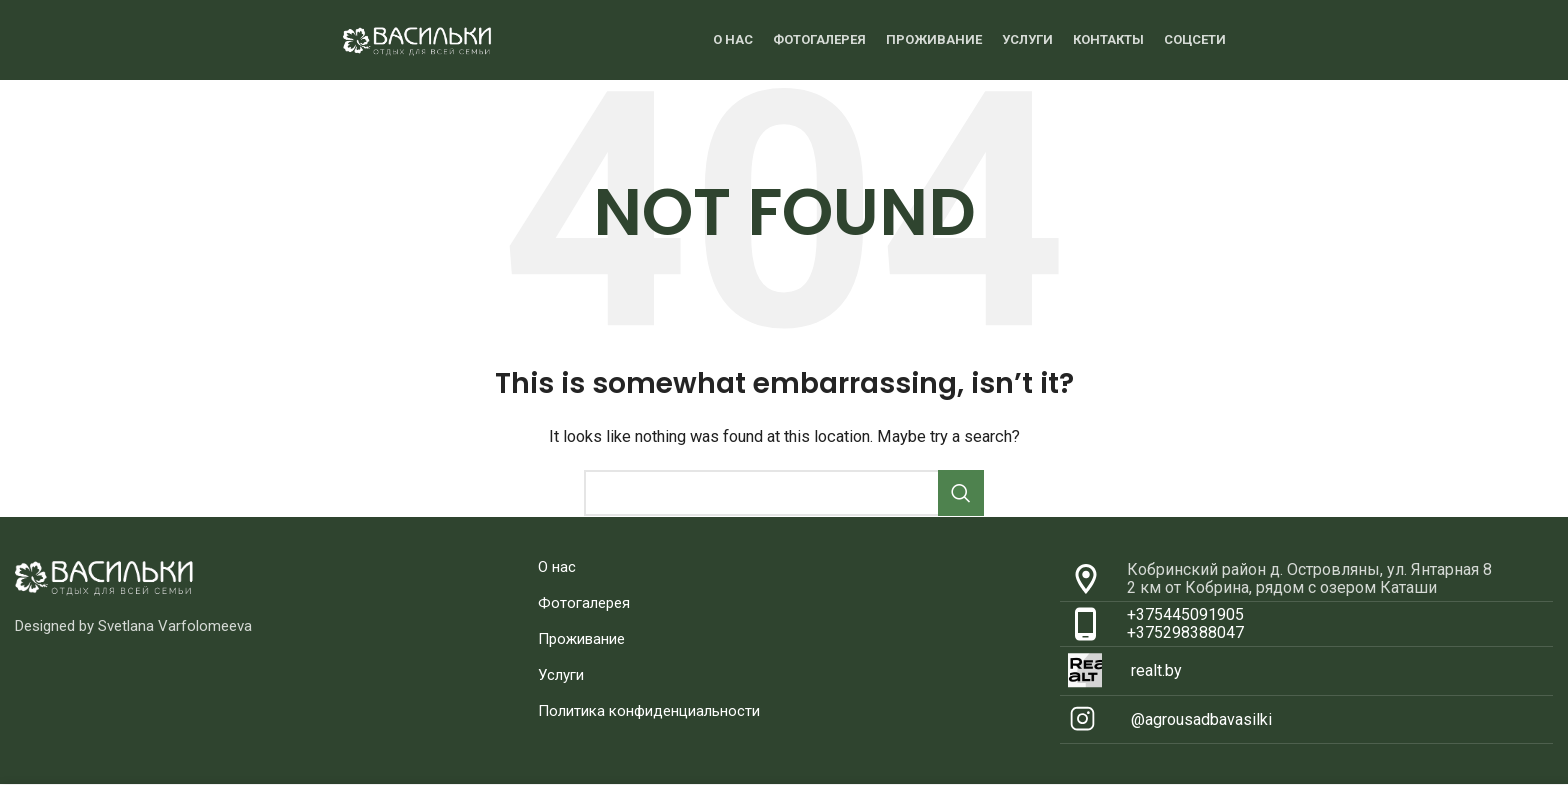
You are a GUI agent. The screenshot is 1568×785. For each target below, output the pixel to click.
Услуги (561, 675)
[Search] (784, 493)
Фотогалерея (584, 603)
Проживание (581, 639)
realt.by (1156, 670)
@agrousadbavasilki (1201, 719)
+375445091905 (1185, 614)
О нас (557, 567)
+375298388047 (1185, 632)
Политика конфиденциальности (649, 711)
